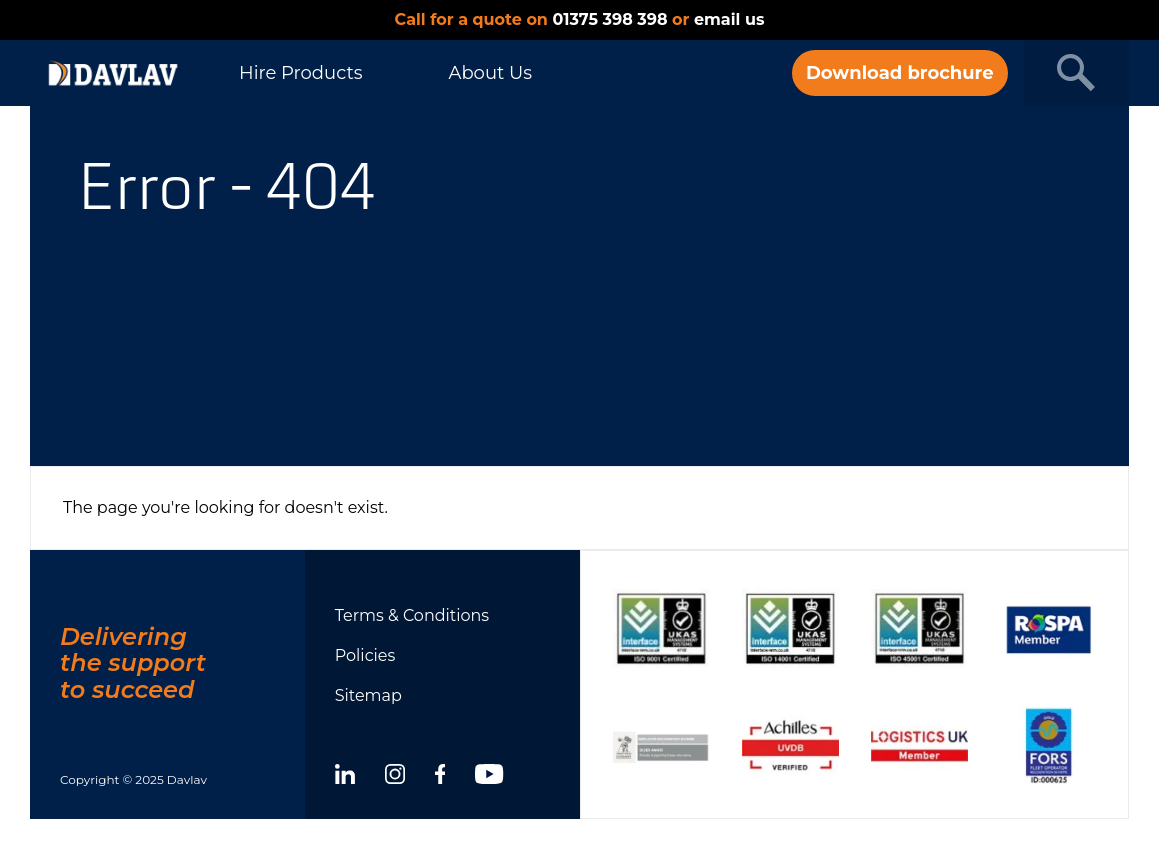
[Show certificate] (661, 628)
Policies (365, 655)
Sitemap (368, 695)
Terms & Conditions (412, 615)
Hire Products (300, 73)
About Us (490, 73)
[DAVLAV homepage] (113, 73)
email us (729, 19)
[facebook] (440, 777)
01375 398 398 (609, 19)
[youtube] (489, 777)
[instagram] (395, 777)
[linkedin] (345, 777)
